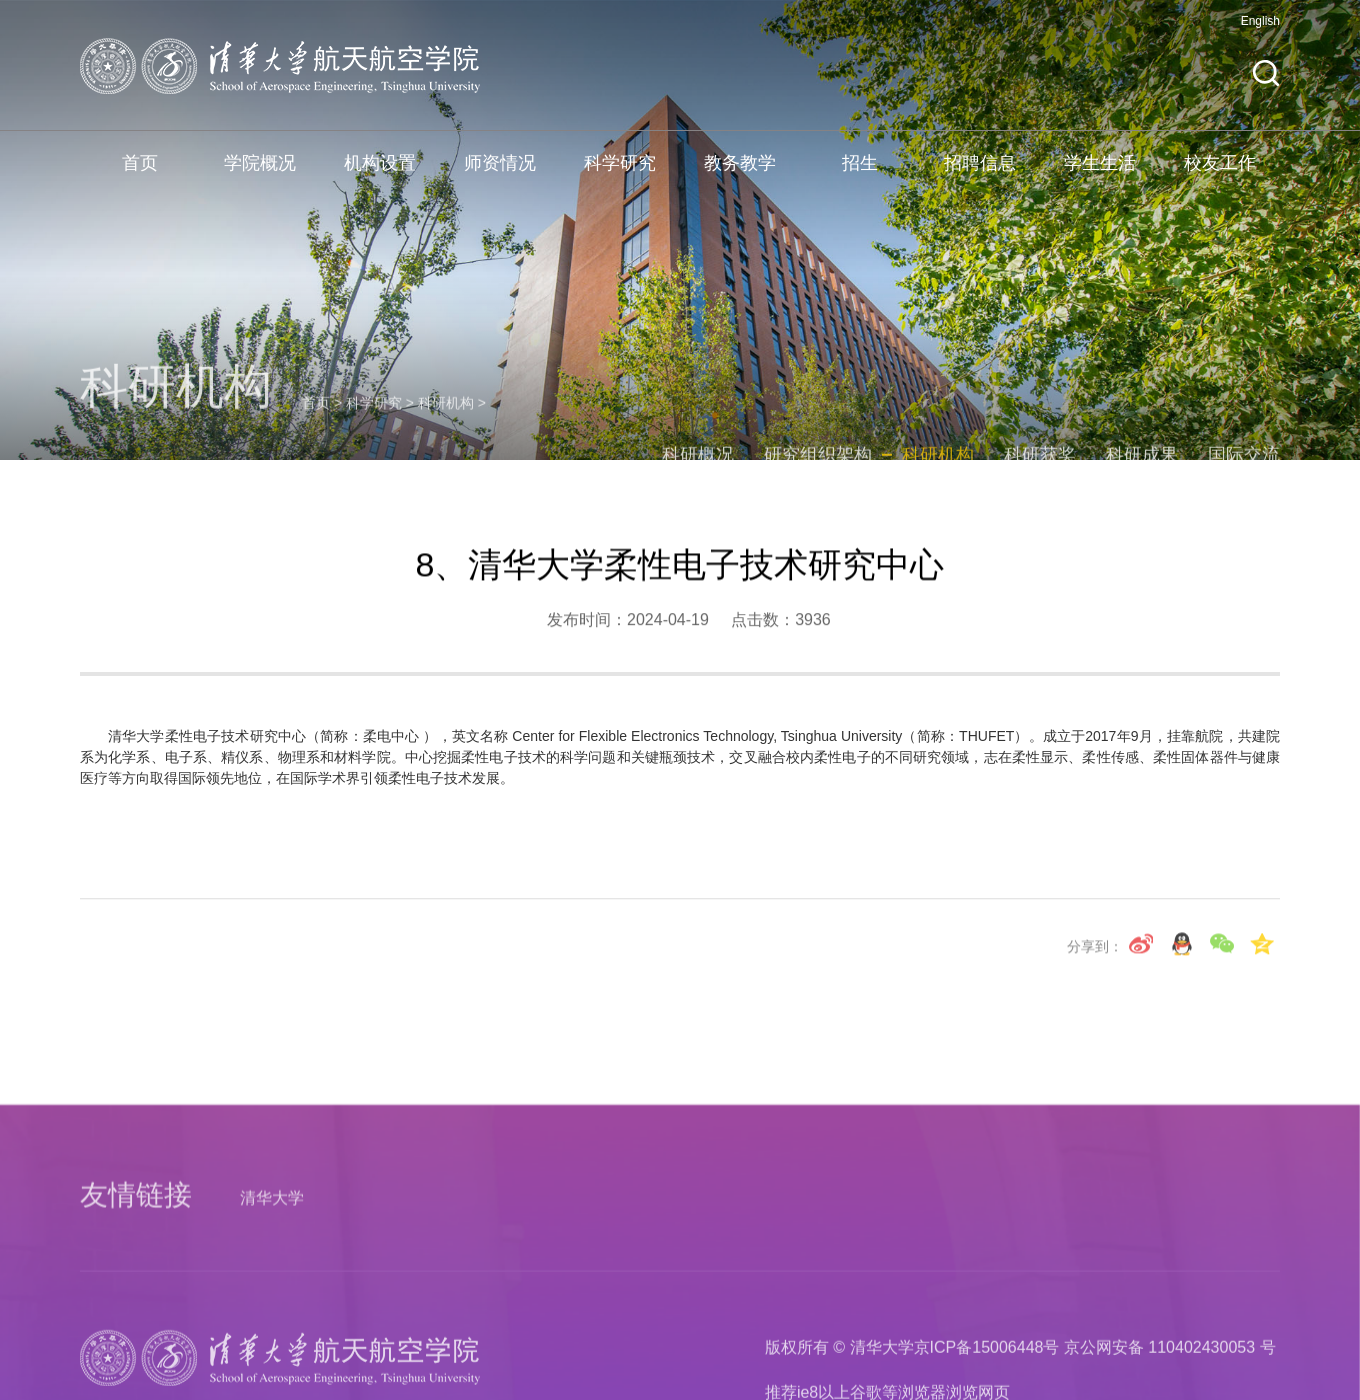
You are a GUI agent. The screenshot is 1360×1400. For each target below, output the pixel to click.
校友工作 (1220, 174)
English (1260, 32)
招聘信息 (980, 174)
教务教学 (740, 174)
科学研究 (620, 174)
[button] (1266, 84)
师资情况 (500, 174)
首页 (140, 174)
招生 (860, 174)
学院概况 (260, 174)
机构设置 (380, 174)
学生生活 (1100, 174)
